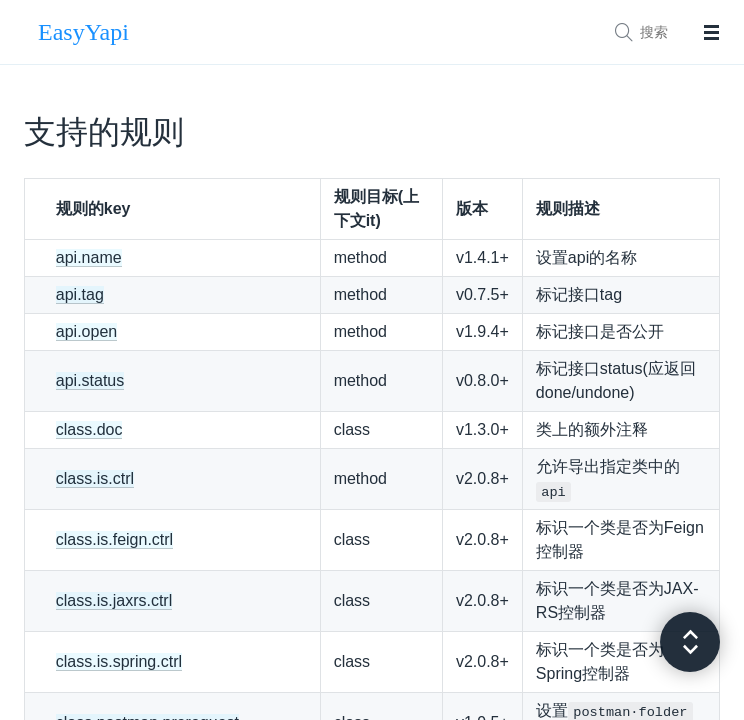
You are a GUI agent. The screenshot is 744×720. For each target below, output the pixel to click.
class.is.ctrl (95, 478)
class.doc (89, 429)
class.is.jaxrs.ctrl (114, 600)
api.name (89, 257)
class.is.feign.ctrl (114, 539)
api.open (86, 331)
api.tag (80, 294)
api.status (90, 380)
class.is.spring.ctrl (119, 661)
